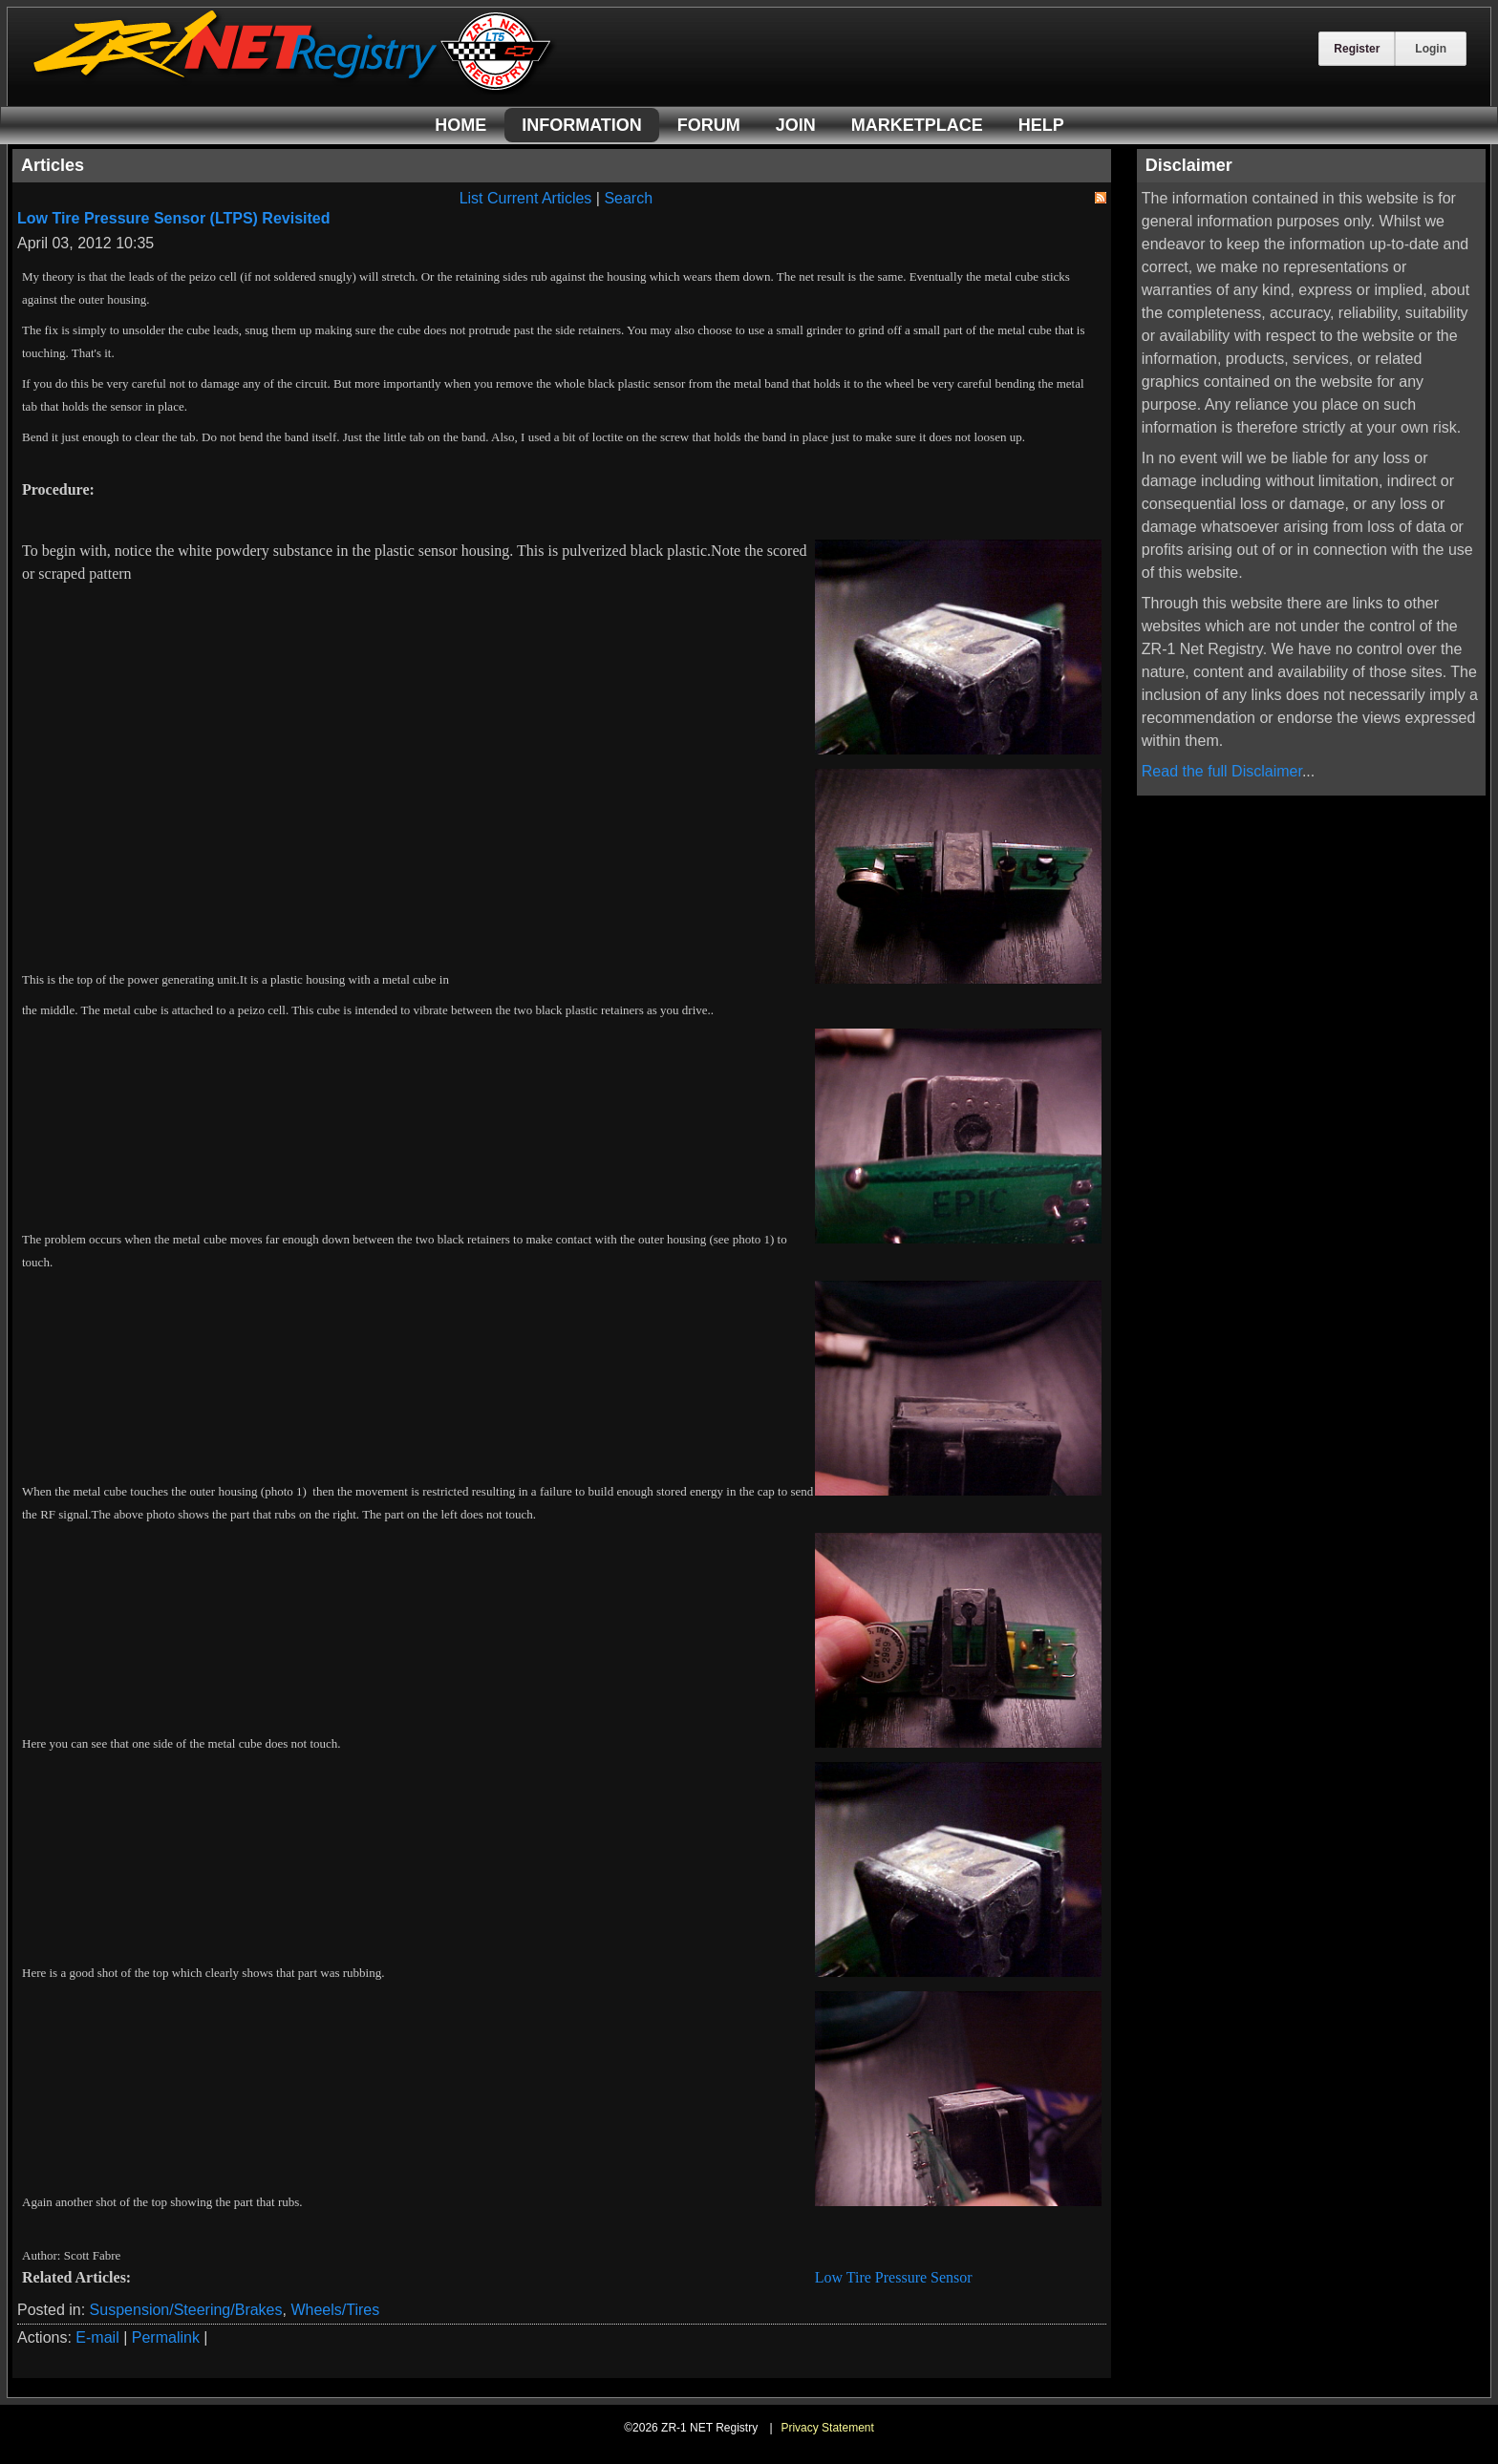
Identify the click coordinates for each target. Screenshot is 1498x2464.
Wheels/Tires (334, 2310)
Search (628, 198)
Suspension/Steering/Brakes (186, 2310)
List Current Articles (526, 198)
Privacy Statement (827, 2427)
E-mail (96, 2337)
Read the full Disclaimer (1222, 771)
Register (1357, 48)
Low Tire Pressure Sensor (894, 2277)
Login (1430, 48)
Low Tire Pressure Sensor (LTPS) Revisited (174, 218)
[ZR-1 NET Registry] (294, 89)
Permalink (166, 2337)
